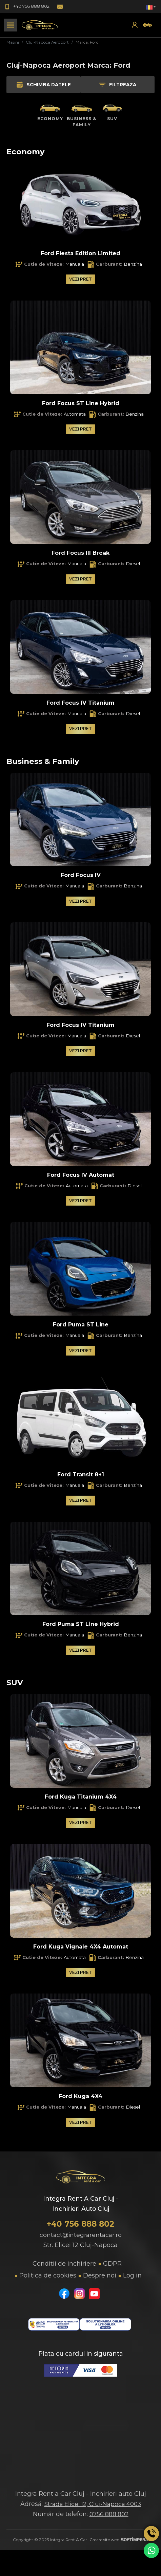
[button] (151, 7)
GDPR (112, 2269)
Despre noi (99, 2281)
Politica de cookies (47, 2281)
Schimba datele (43, 84)
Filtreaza (118, 84)
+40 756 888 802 (80, 2229)
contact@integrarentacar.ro (81, 2240)
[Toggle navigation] (10, 25)
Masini (12, 42)
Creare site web (118, 2544)
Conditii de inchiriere (64, 2269)
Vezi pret (80, 279)
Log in (132, 2281)
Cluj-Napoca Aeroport (47, 42)
